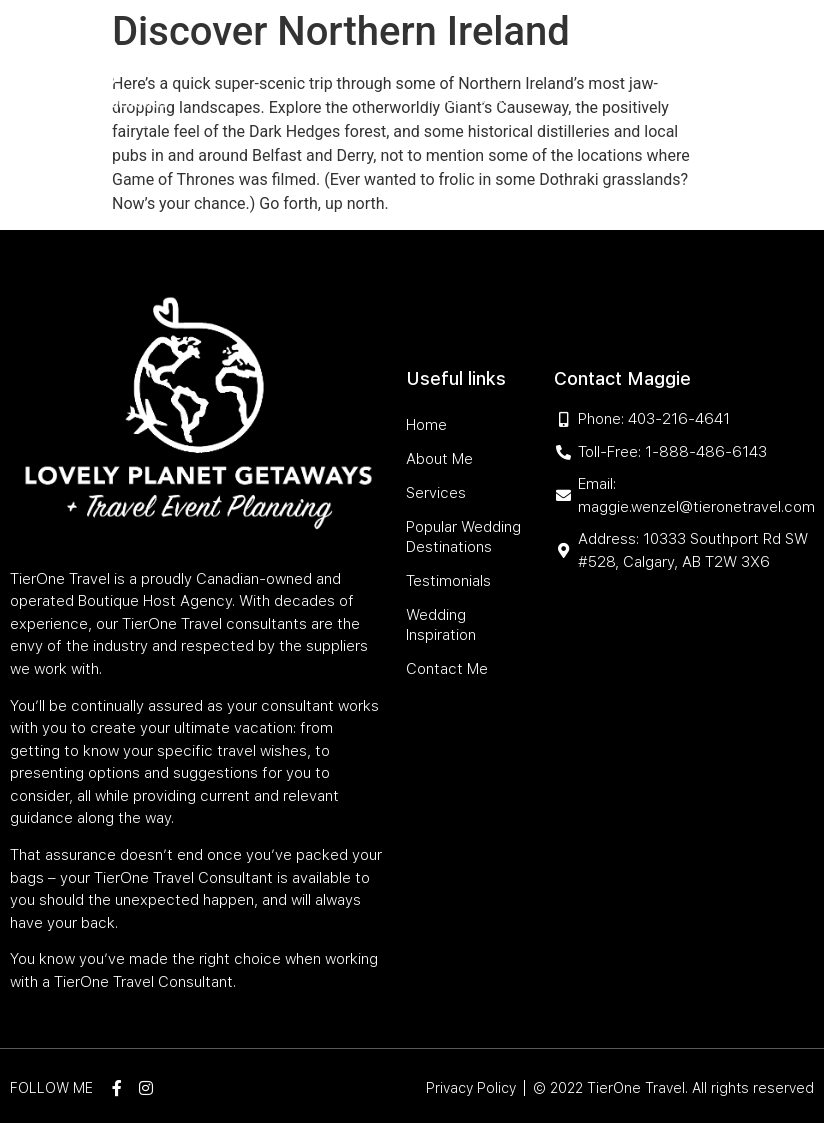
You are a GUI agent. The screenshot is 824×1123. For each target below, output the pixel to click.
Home (233, 52)
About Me (298, 52)
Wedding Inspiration (489, 98)
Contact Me (615, 98)
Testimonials (357, 98)
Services (374, 52)
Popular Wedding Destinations (537, 52)
